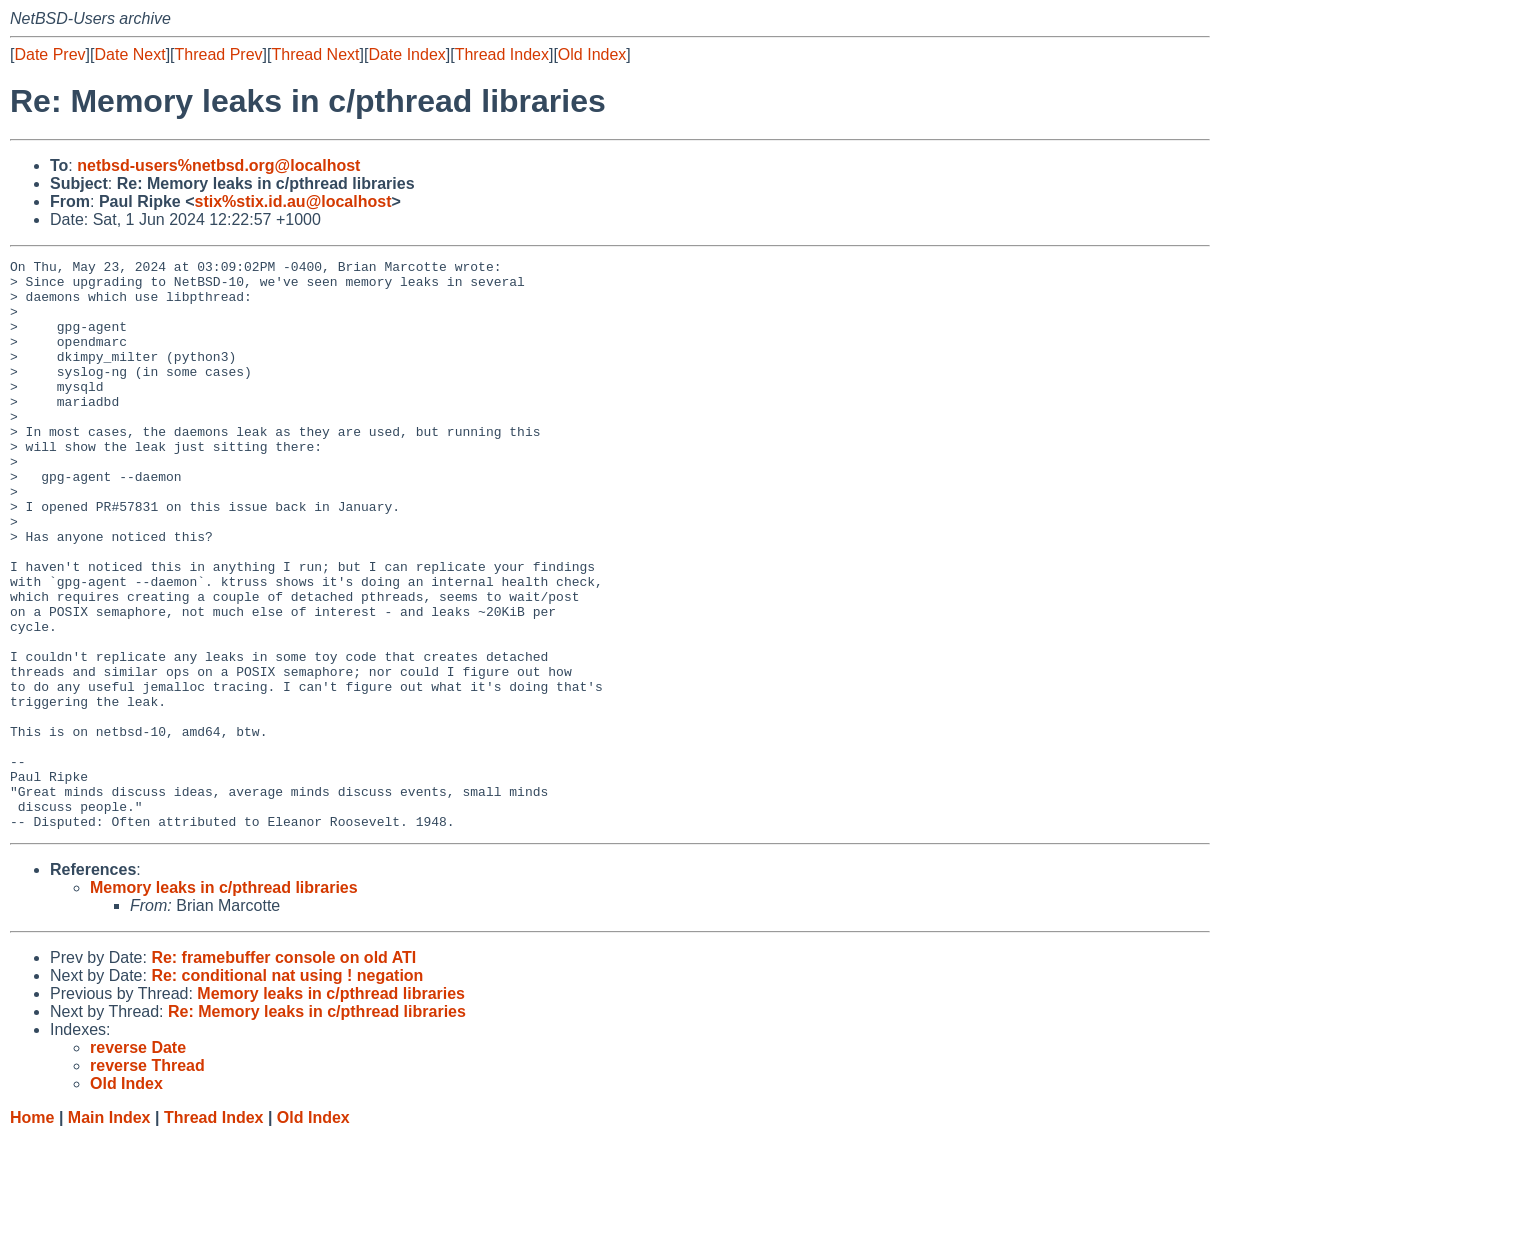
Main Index (109, 1231)
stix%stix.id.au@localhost (292, 201)
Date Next (129, 54)
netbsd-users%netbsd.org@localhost (218, 165)
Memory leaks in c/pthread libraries (224, 1001)
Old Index (592, 54)
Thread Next (315, 54)
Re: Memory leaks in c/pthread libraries (317, 1125)
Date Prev (49, 54)
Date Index (406, 54)
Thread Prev (219, 54)
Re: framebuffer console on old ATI (283, 1071)
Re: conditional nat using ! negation (287, 1089)
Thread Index (502, 54)
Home (32, 1231)
